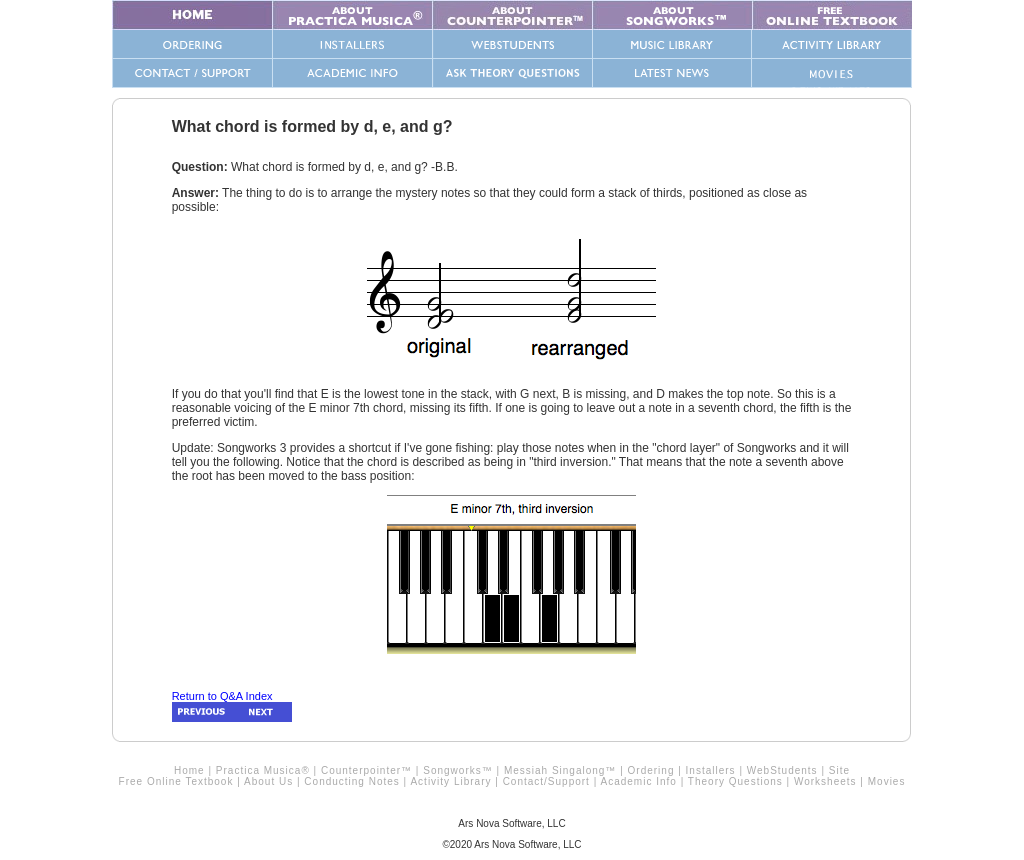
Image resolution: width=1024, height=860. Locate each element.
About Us (268, 781)
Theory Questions (735, 781)
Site (839, 770)
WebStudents (782, 770)
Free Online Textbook (176, 781)
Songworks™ (457, 770)
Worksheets (825, 781)
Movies (887, 781)
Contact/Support (546, 781)
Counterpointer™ (366, 770)
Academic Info (639, 781)
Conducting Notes (352, 781)
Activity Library (450, 781)
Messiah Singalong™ (560, 770)
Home (189, 770)
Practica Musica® (263, 770)
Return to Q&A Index (222, 696)
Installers (711, 770)
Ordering (651, 770)
